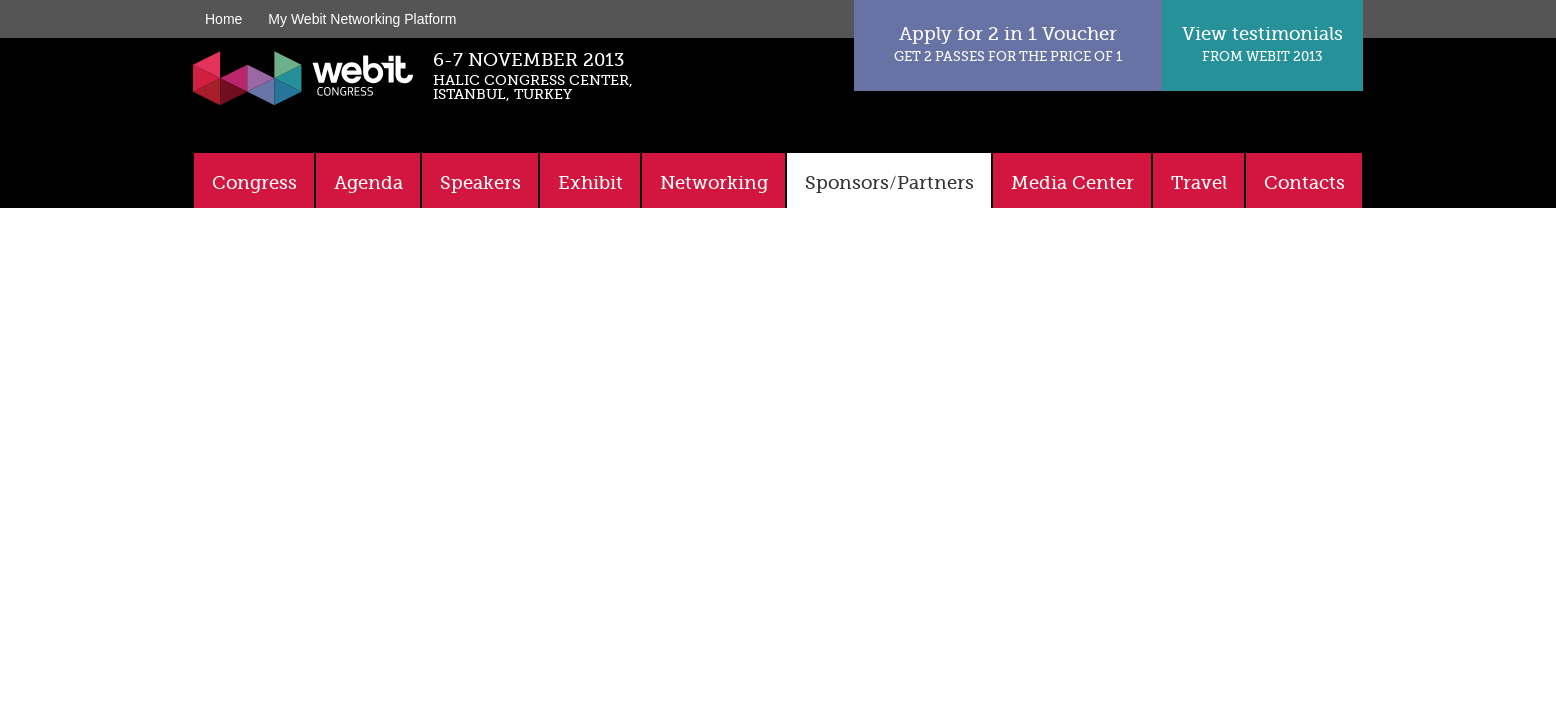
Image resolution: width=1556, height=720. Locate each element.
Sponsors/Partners (889, 183)
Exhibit (590, 183)
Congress (254, 183)
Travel (1199, 183)
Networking (714, 183)
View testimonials (1262, 43)
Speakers (480, 183)
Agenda (368, 183)
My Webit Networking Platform (362, 19)
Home (223, 19)
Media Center (1072, 183)
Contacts (1304, 183)
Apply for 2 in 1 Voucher (1008, 43)
